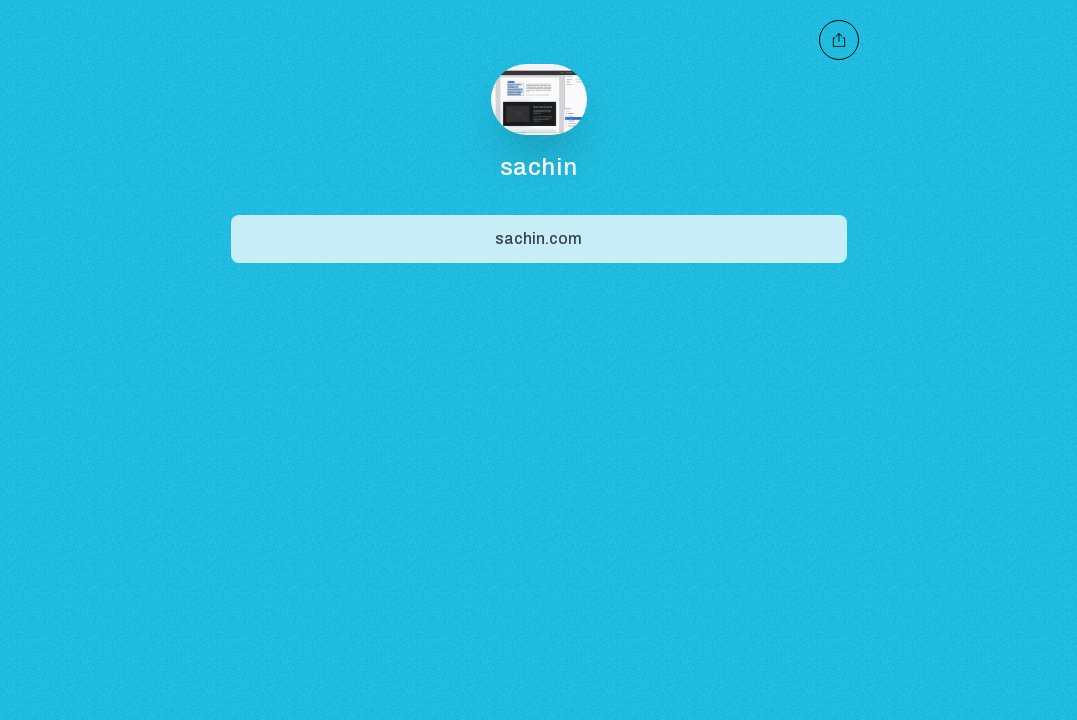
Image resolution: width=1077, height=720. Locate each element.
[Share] (539, 239)
